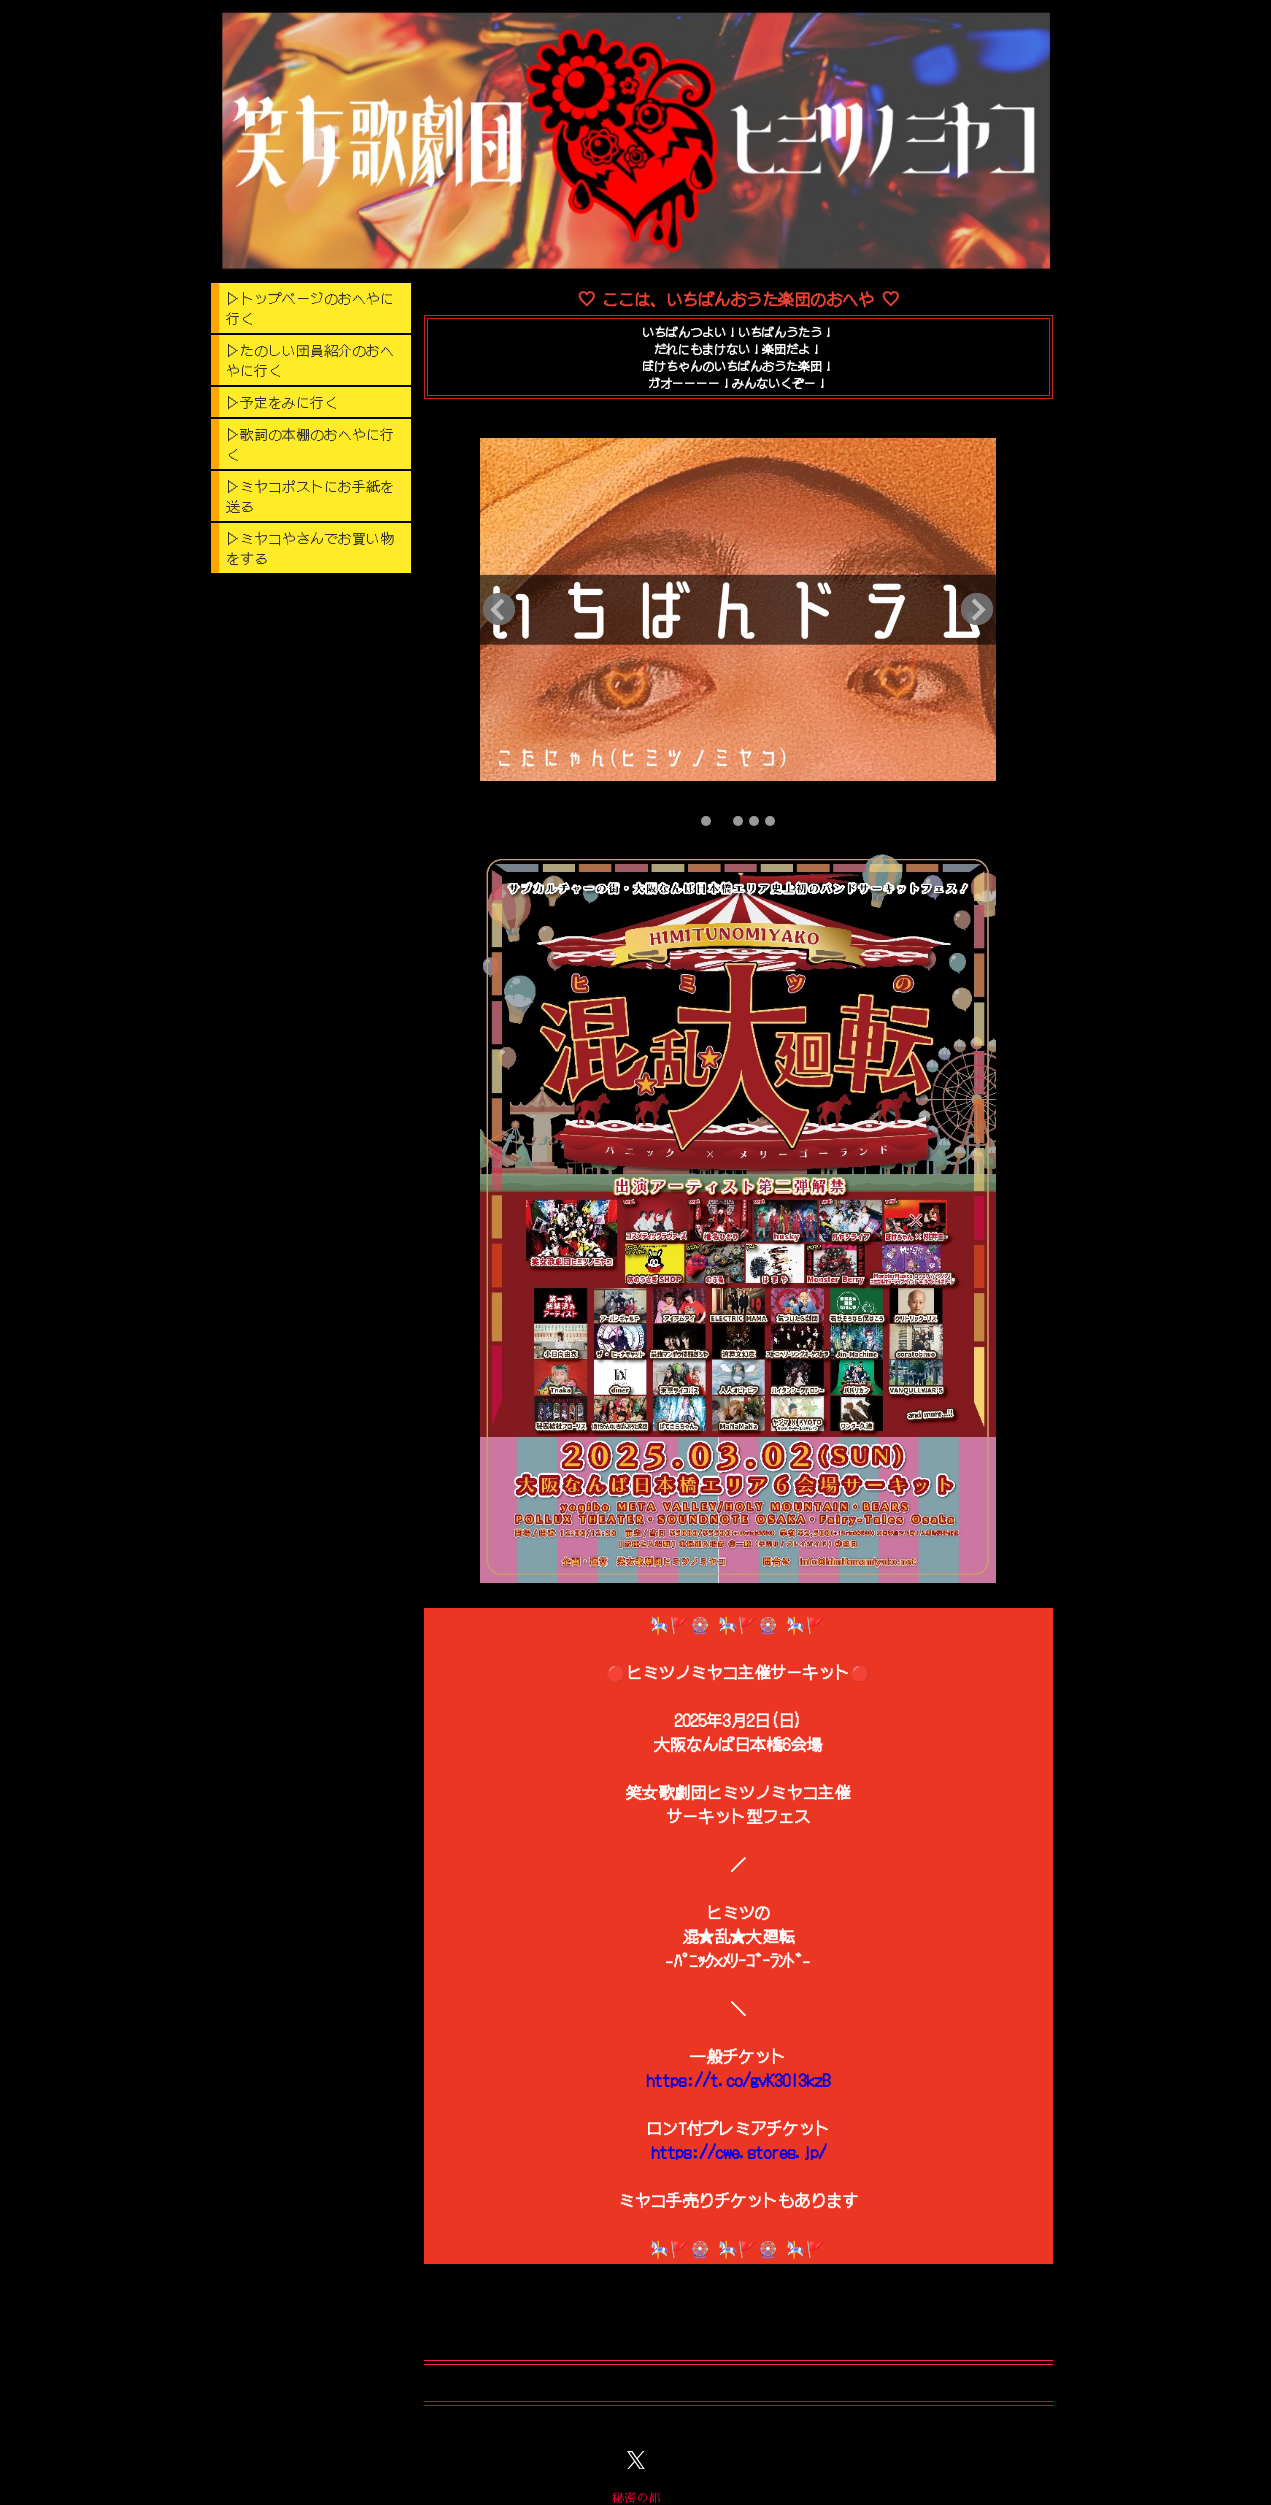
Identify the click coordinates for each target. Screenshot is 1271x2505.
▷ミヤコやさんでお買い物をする (310, 548)
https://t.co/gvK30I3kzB (738, 2080)
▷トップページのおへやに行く (310, 308)
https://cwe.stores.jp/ (738, 2152)
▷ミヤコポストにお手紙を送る (310, 496)
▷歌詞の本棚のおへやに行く (310, 444)
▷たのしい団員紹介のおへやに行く (310, 360)
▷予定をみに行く (282, 402)
